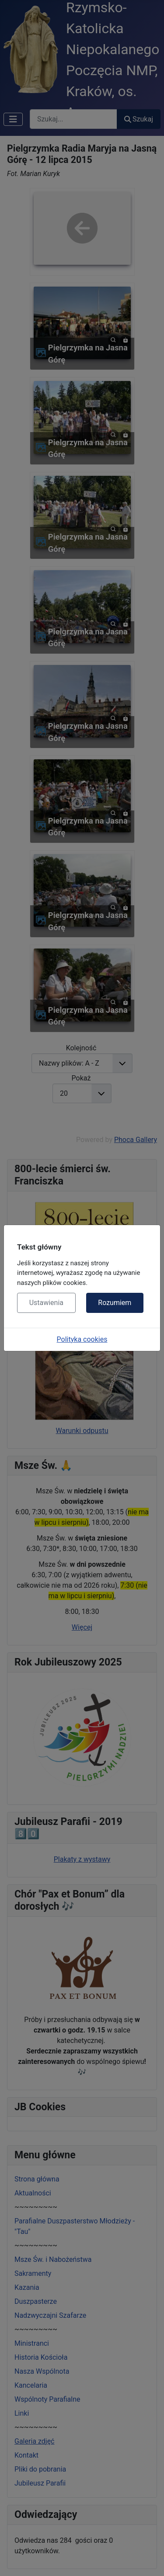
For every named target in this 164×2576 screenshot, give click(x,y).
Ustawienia (46, 1302)
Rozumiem (114, 1302)
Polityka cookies (82, 1339)
